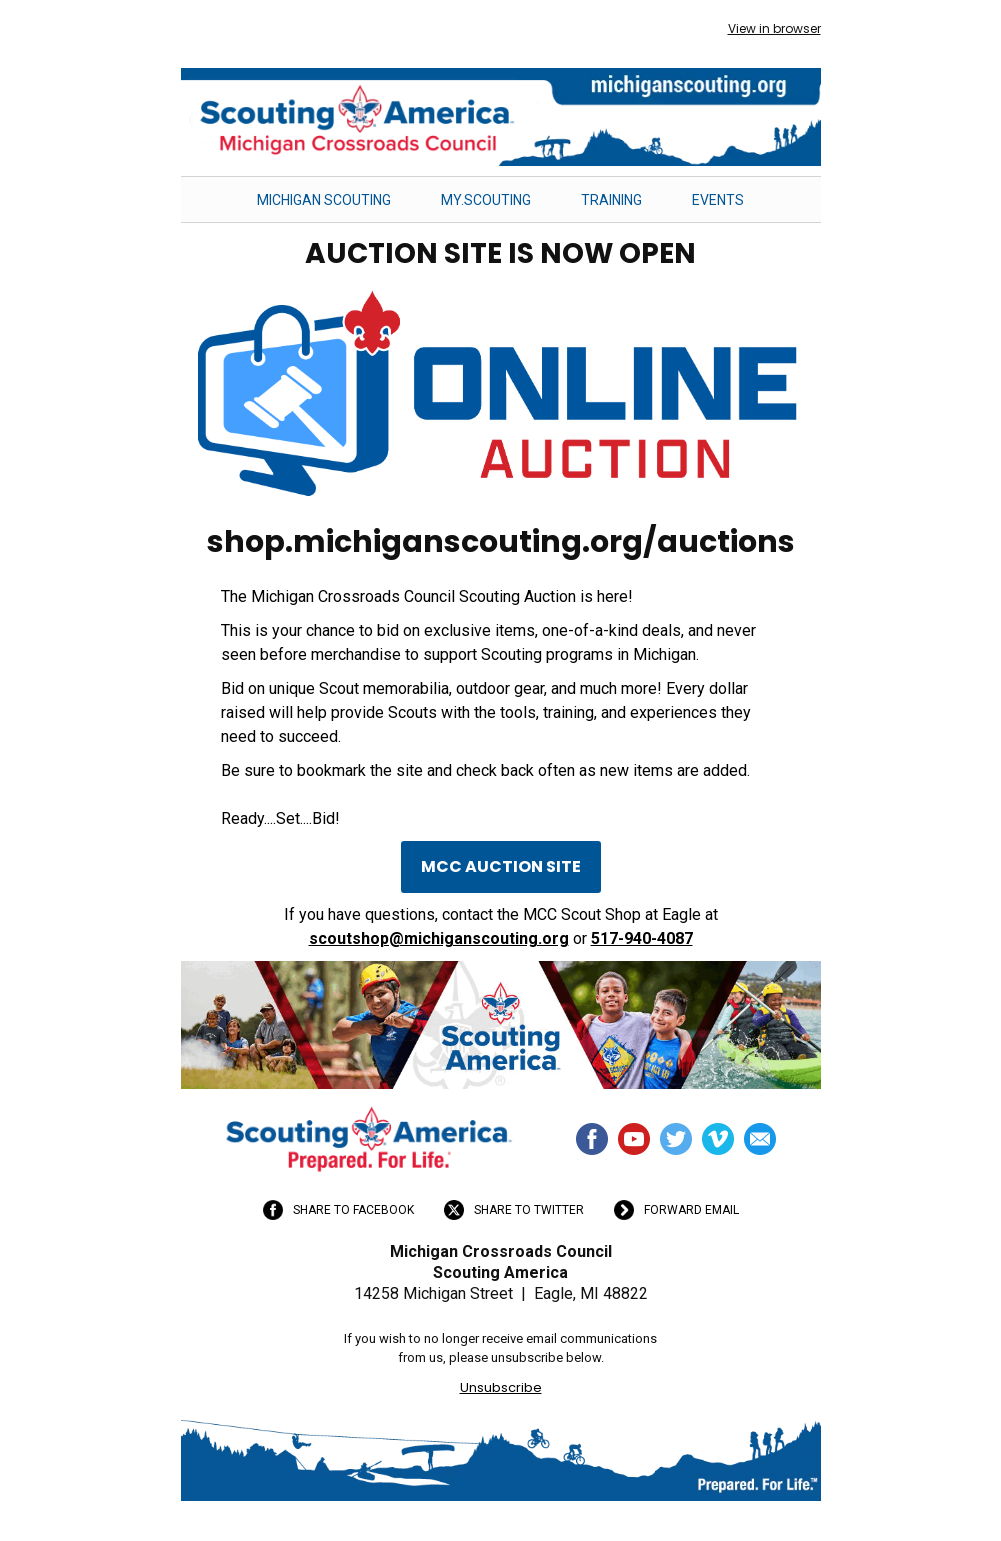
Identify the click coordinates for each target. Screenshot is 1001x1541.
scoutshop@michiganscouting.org (439, 938)
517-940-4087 (642, 938)
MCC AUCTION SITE (501, 866)
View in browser (774, 28)
